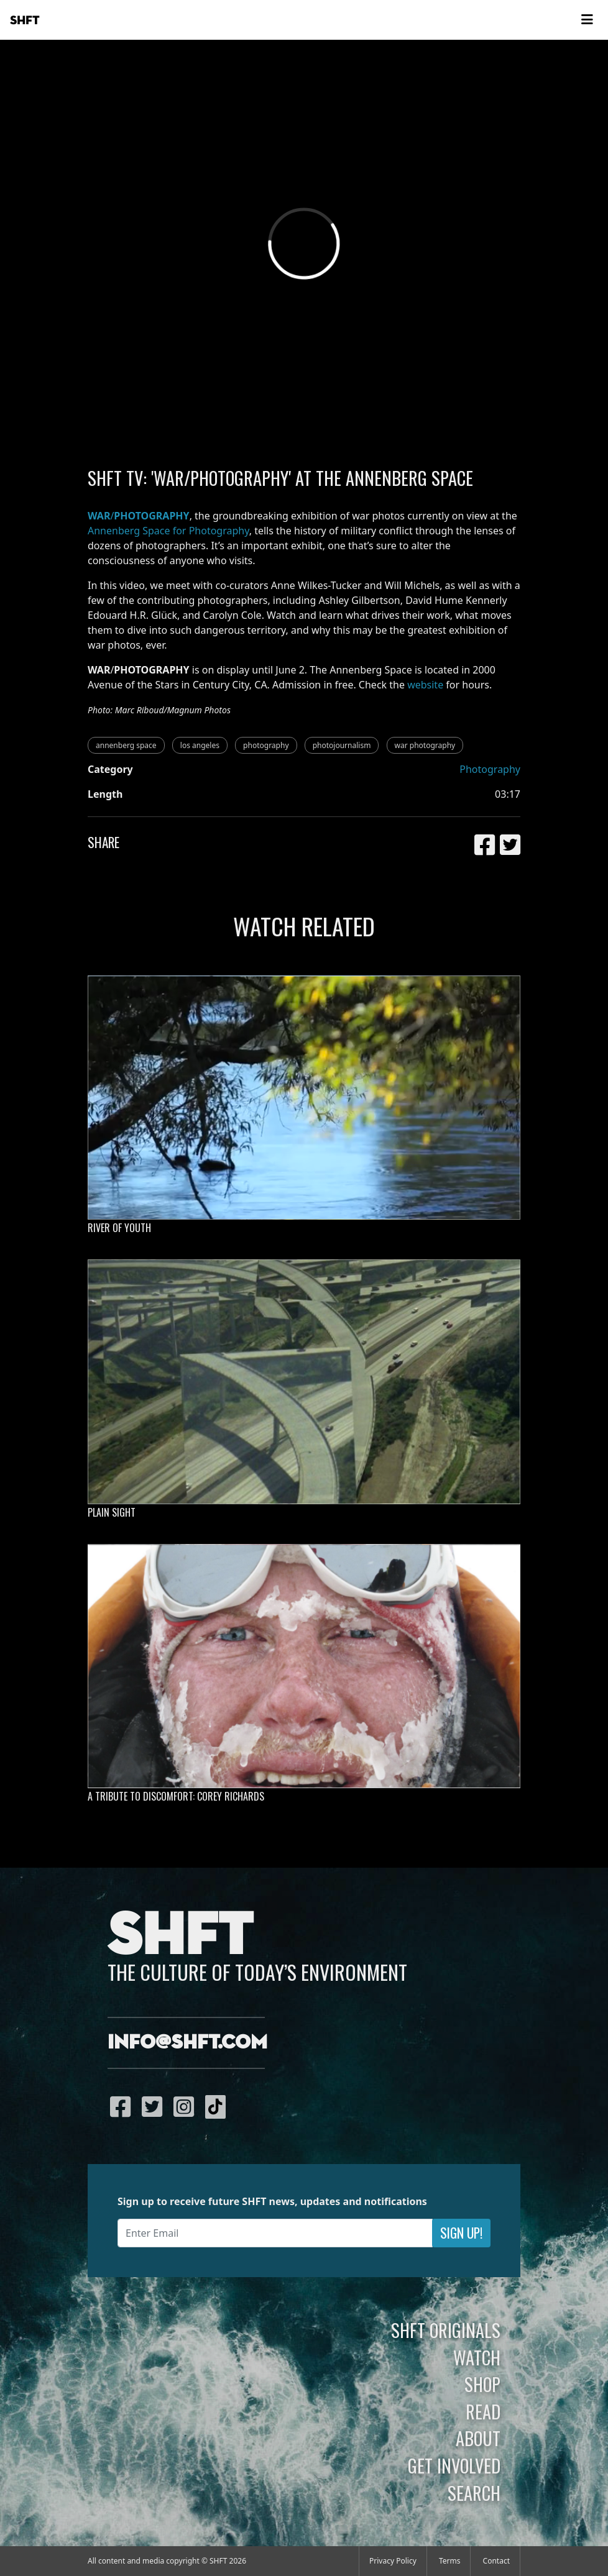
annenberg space (126, 745)
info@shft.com (187, 2043)
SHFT (25, 20)
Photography (489, 769)
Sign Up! (461, 2232)
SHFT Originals (445, 2330)
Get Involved (454, 2465)
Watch (476, 2357)
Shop (482, 2384)
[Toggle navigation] (587, 20)
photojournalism (342, 745)
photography (265, 745)
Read (483, 2411)
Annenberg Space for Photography (168, 530)
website (425, 685)
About (478, 2438)
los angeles (199, 745)
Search (474, 2493)
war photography (425, 745)
